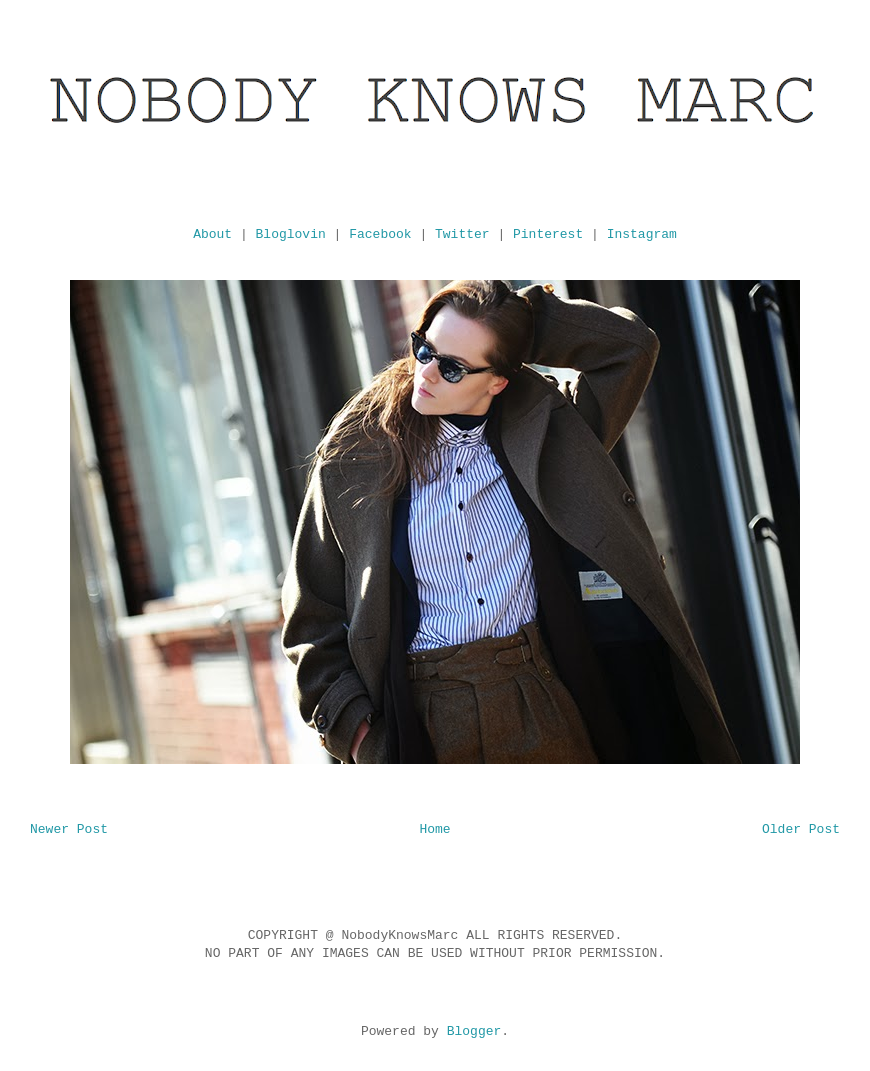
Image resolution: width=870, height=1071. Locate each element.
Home (434, 829)
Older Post (801, 829)
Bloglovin (291, 234)
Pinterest (548, 234)
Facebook (380, 234)
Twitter (462, 234)
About (212, 234)
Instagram (642, 234)
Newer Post (69, 829)
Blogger (474, 1031)
